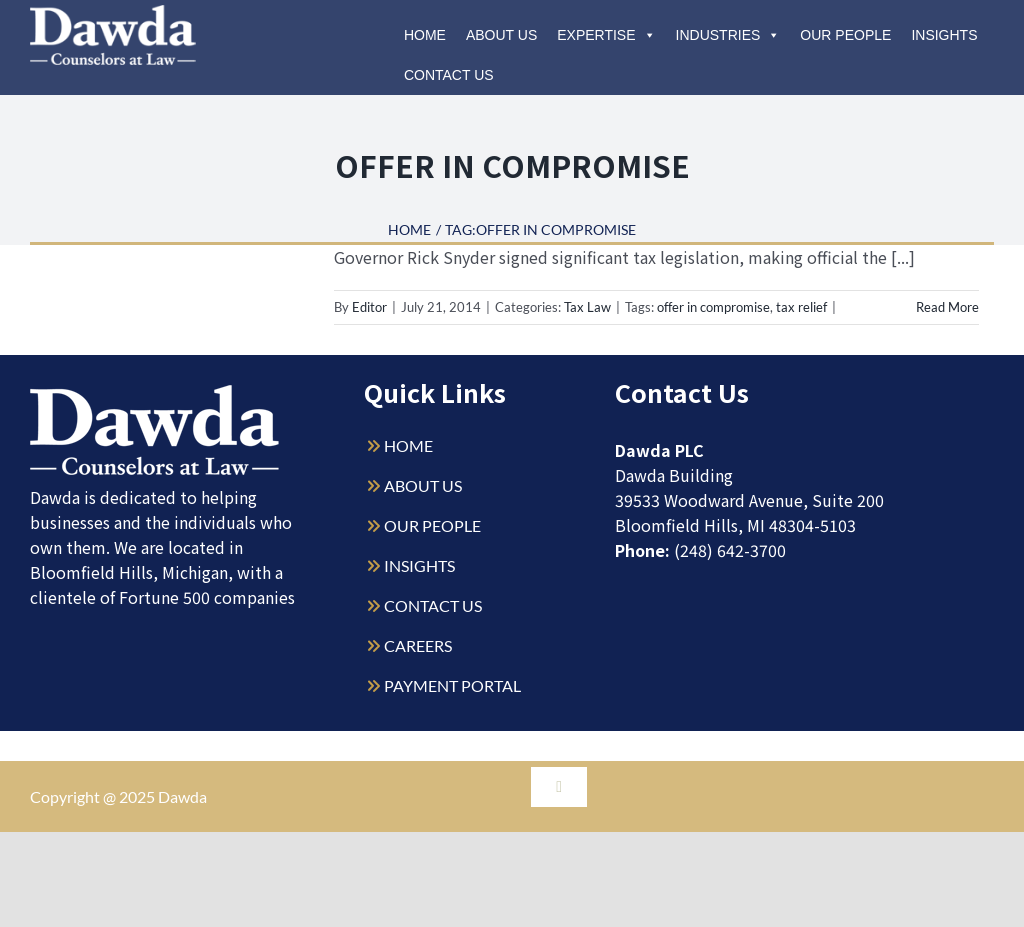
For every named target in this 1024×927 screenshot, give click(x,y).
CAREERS (418, 645)
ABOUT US (423, 485)
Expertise (606, 35)
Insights (944, 35)
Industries (728, 35)
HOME (408, 445)
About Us (501, 35)
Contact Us (449, 75)
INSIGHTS (419, 565)
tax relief (801, 307)
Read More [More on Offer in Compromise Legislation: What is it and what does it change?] (947, 307)
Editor (369, 307)
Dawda (182, 796)
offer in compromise (713, 307)
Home (425, 35)
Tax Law (587, 307)
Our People (845, 35)
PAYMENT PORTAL (452, 685)
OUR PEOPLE (432, 525)
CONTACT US (433, 605)
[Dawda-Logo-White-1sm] (155, 392)
